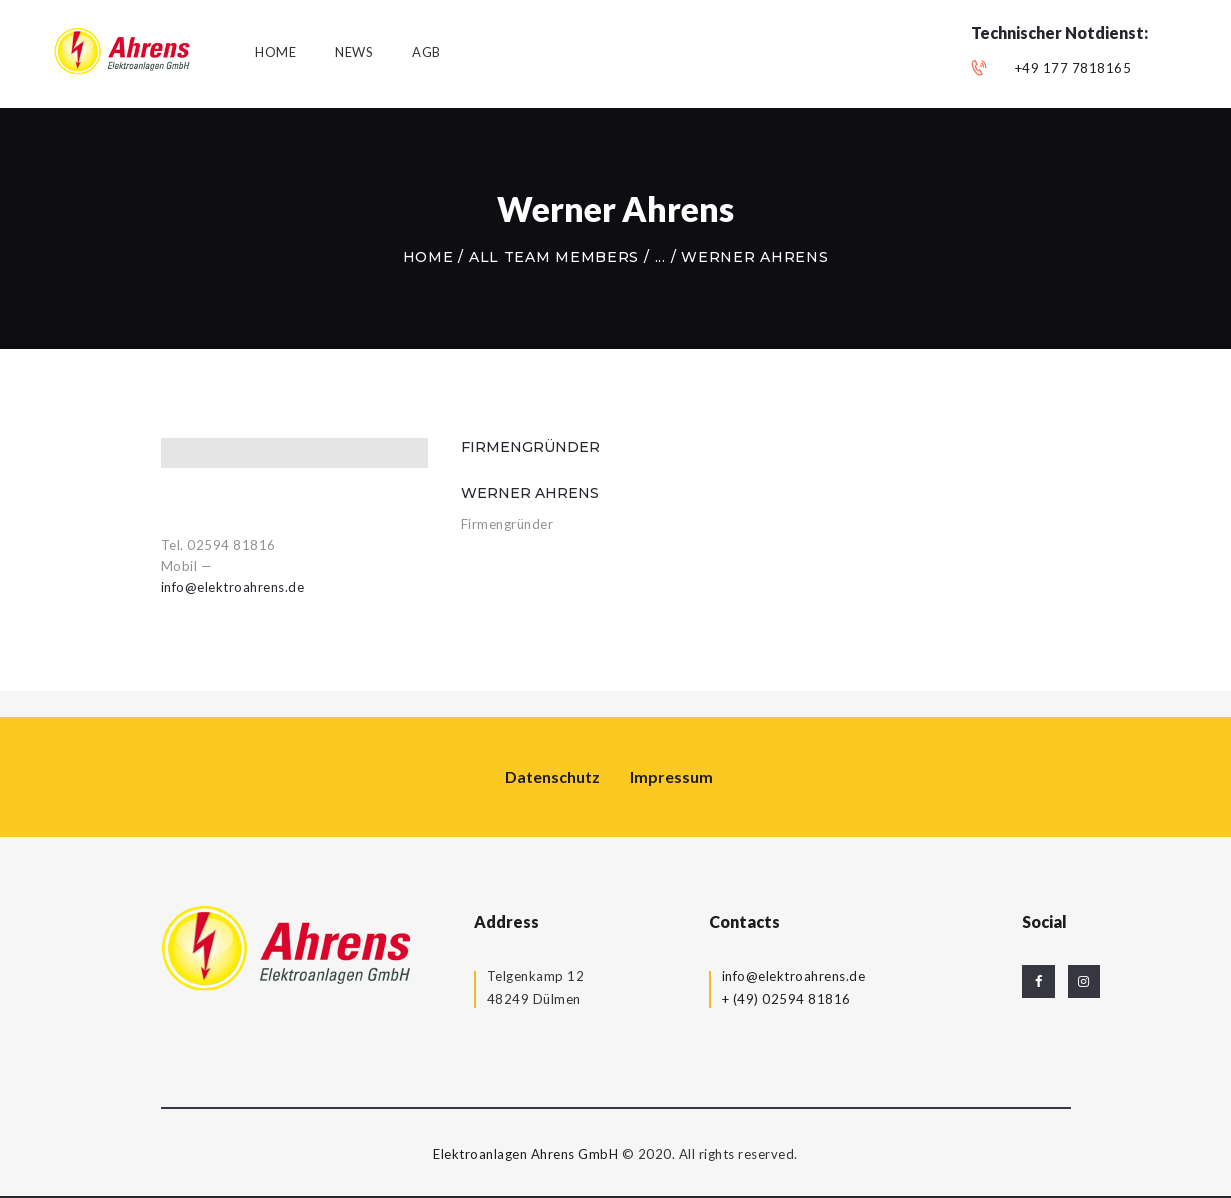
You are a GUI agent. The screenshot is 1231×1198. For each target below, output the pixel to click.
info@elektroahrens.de (233, 587)
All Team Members (554, 257)
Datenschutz (552, 776)
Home (428, 257)
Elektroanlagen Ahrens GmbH (525, 1154)
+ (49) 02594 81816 (786, 999)
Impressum (671, 776)
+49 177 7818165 (1073, 68)
